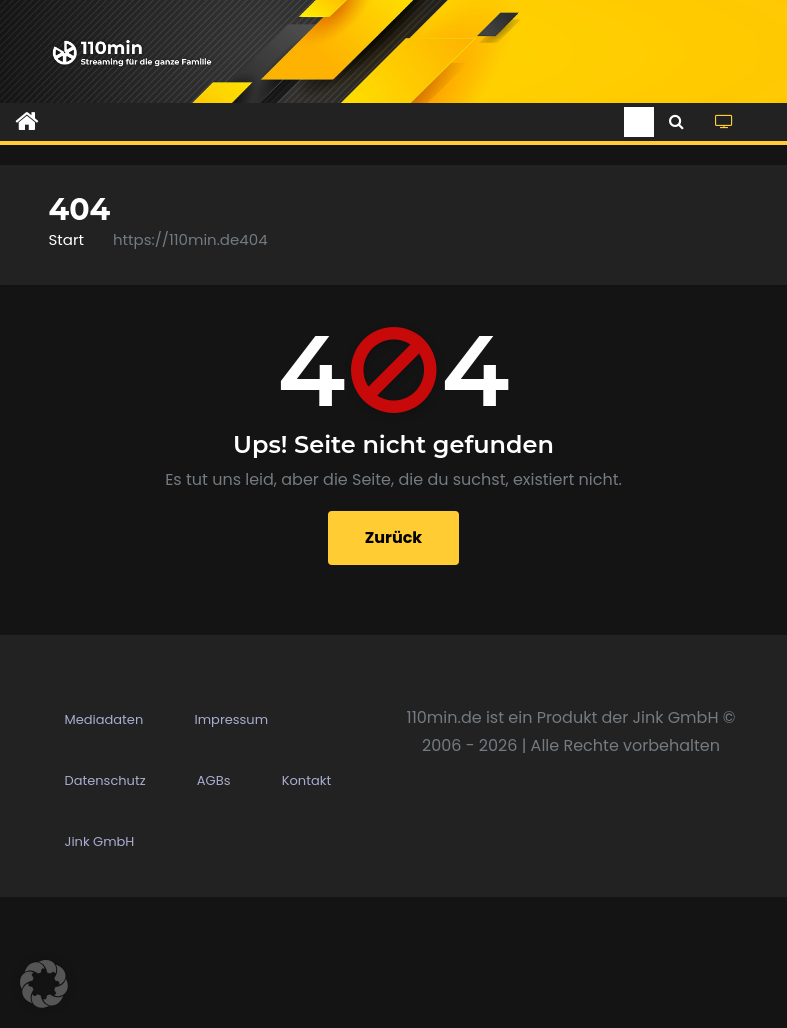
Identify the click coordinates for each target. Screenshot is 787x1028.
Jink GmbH (100, 972)
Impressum (232, 850)
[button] (676, 121)
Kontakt (306, 911)
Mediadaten (104, 850)
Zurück (394, 537)
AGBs (214, 911)
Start (66, 239)
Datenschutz (105, 911)
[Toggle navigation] (639, 122)
